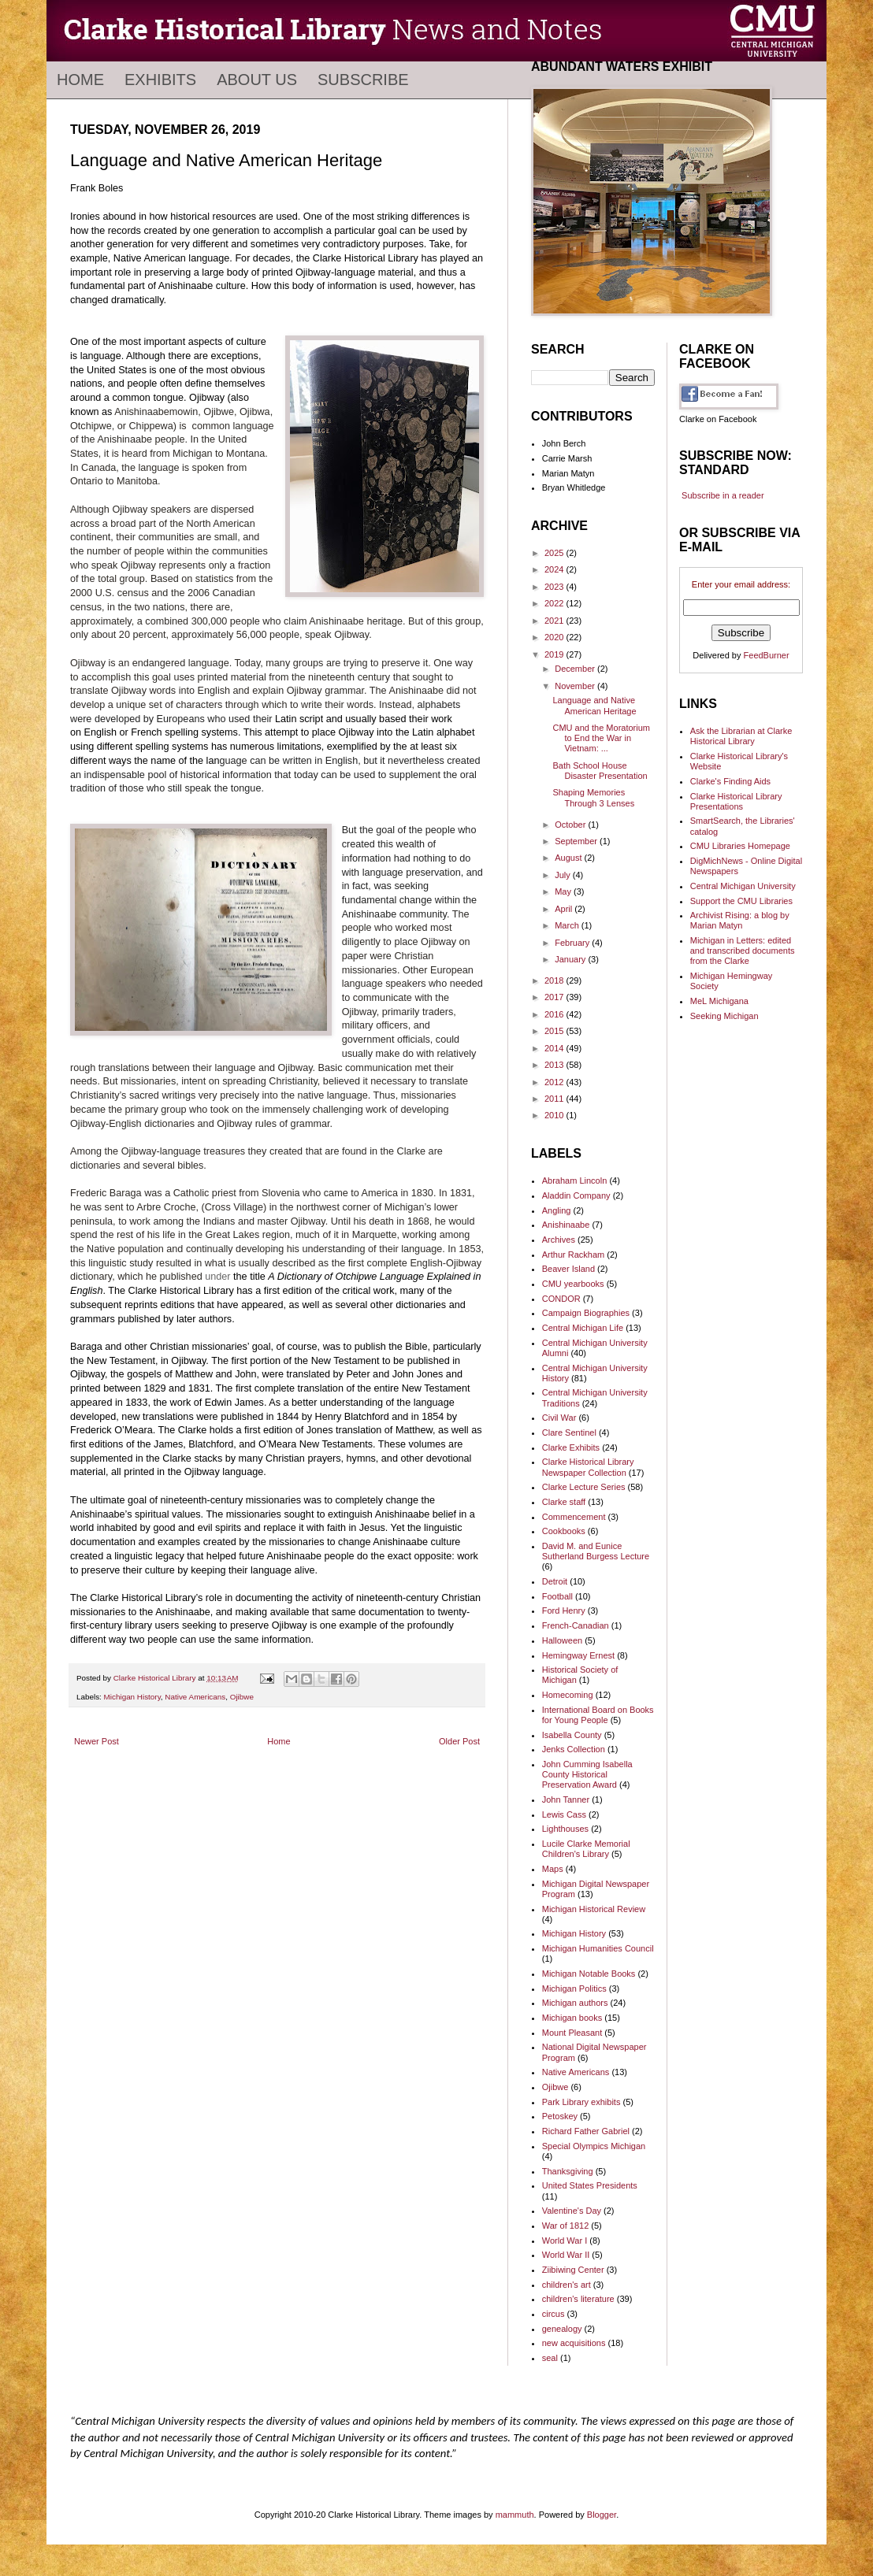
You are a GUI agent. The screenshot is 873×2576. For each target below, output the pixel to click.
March (568, 925)
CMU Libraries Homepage (740, 846)
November (576, 686)
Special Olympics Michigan (593, 2146)
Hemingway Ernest (578, 1655)
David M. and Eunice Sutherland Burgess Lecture (595, 1551)
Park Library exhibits (581, 2102)
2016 (555, 1014)
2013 (555, 1064)
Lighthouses (565, 1828)
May (564, 891)
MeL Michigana (719, 1001)
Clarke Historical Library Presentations (736, 801)
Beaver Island (568, 1268)
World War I (564, 2240)
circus (553, 2313)
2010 (555, 1115)
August (569, 857)
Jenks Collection (573, 1749)
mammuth (515, 2514)
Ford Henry (563, 1610)
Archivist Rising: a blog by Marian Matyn (739, 920)
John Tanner (565, 1799)
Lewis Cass (564, 1814)
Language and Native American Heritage (594, 705)
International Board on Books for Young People (598, 1715)
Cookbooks (563, 1531)
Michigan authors (575, 2002)
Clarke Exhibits (571, 1447)
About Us (257, 79)
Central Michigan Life (582, 1327)
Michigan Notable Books (589, 1973)
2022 (555, 603)
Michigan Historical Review (593, 1909)
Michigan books (572, 2017)
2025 (555, 553)
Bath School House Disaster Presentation (599, 770)
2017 (555, 997)
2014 (555, 1048)
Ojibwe (242, 1696)
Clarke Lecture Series (584, 1487)
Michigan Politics (574, 1988)
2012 (555, 1082)
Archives (558, 1239)
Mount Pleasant (572, 2032)
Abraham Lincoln (574, 1180)
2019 (555, 654)
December (576, 668)
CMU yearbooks (573, 1283)
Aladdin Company (576, 1195)
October (571, 824)
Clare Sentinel (569, 1432)
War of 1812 (565, 2225)
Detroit (554, 1581)
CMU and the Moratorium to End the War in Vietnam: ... (601, 738)
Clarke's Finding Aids (730, 781)
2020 (555, 637)
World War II (566, 2254)
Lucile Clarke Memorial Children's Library (586, 1849)
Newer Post (96, 1741)
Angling (556, 1210)
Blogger (601, 2514)
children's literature (578, 2299)
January (571, 959)
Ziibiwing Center (573, 2269)
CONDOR (561, 1298)
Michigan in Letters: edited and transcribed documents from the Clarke (742, 951)
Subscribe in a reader (723, 495)
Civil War (559, 1417)
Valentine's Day (571, 2210)
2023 (555, 586)
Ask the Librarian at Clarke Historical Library (741, 736)
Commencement (574, 1517)
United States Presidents (589, 2185)
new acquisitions (574, 2343)
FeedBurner (766, 655)
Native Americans (195, 1696)
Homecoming (567, 1694)
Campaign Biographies (586, 1313)
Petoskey (560, 2116)
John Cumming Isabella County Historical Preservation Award (587, 1774)
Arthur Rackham (573, 1254)
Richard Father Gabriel (586, 2131)
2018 (555, 980)
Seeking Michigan (724, 1016)
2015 (555, 1031)
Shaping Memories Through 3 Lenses (593, 797)
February (573, 942)
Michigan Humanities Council (598, 1948)
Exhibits (160, 79)
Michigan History (132, 1696)
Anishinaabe (566, 1224)
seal (550, 2358)
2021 (555, 620)
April (564, 909)
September (577, 841)
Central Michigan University (743, 886)
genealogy (562, 2328)
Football (557, 1596)
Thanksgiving (567, 2171)
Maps (552, 1869)
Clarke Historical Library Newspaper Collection (588, 1467)
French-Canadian (575, 1625)
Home (80, 79)
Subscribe (363, 79)
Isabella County (572, 1735)
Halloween (562, 1640)
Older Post (459, 1741)
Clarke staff (563, 1502)
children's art (566, 2284)
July (564, 875)
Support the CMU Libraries (741, 901)
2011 (555, 1098)
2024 (555, 569)
